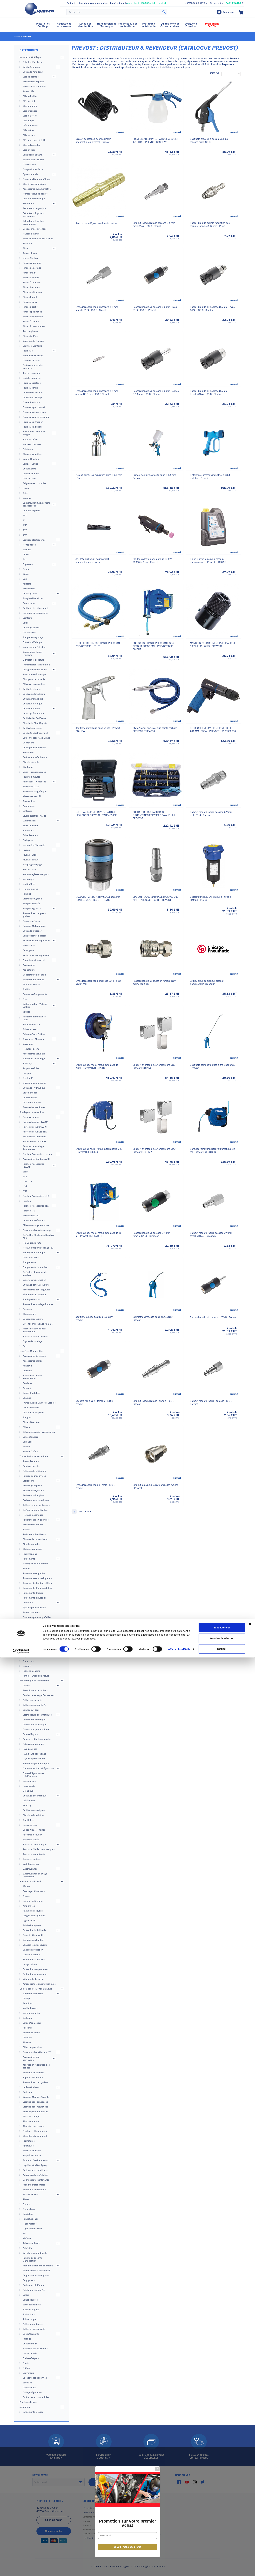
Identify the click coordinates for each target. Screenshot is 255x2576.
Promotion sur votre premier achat (127, 1299)
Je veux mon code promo (127, 1323)
